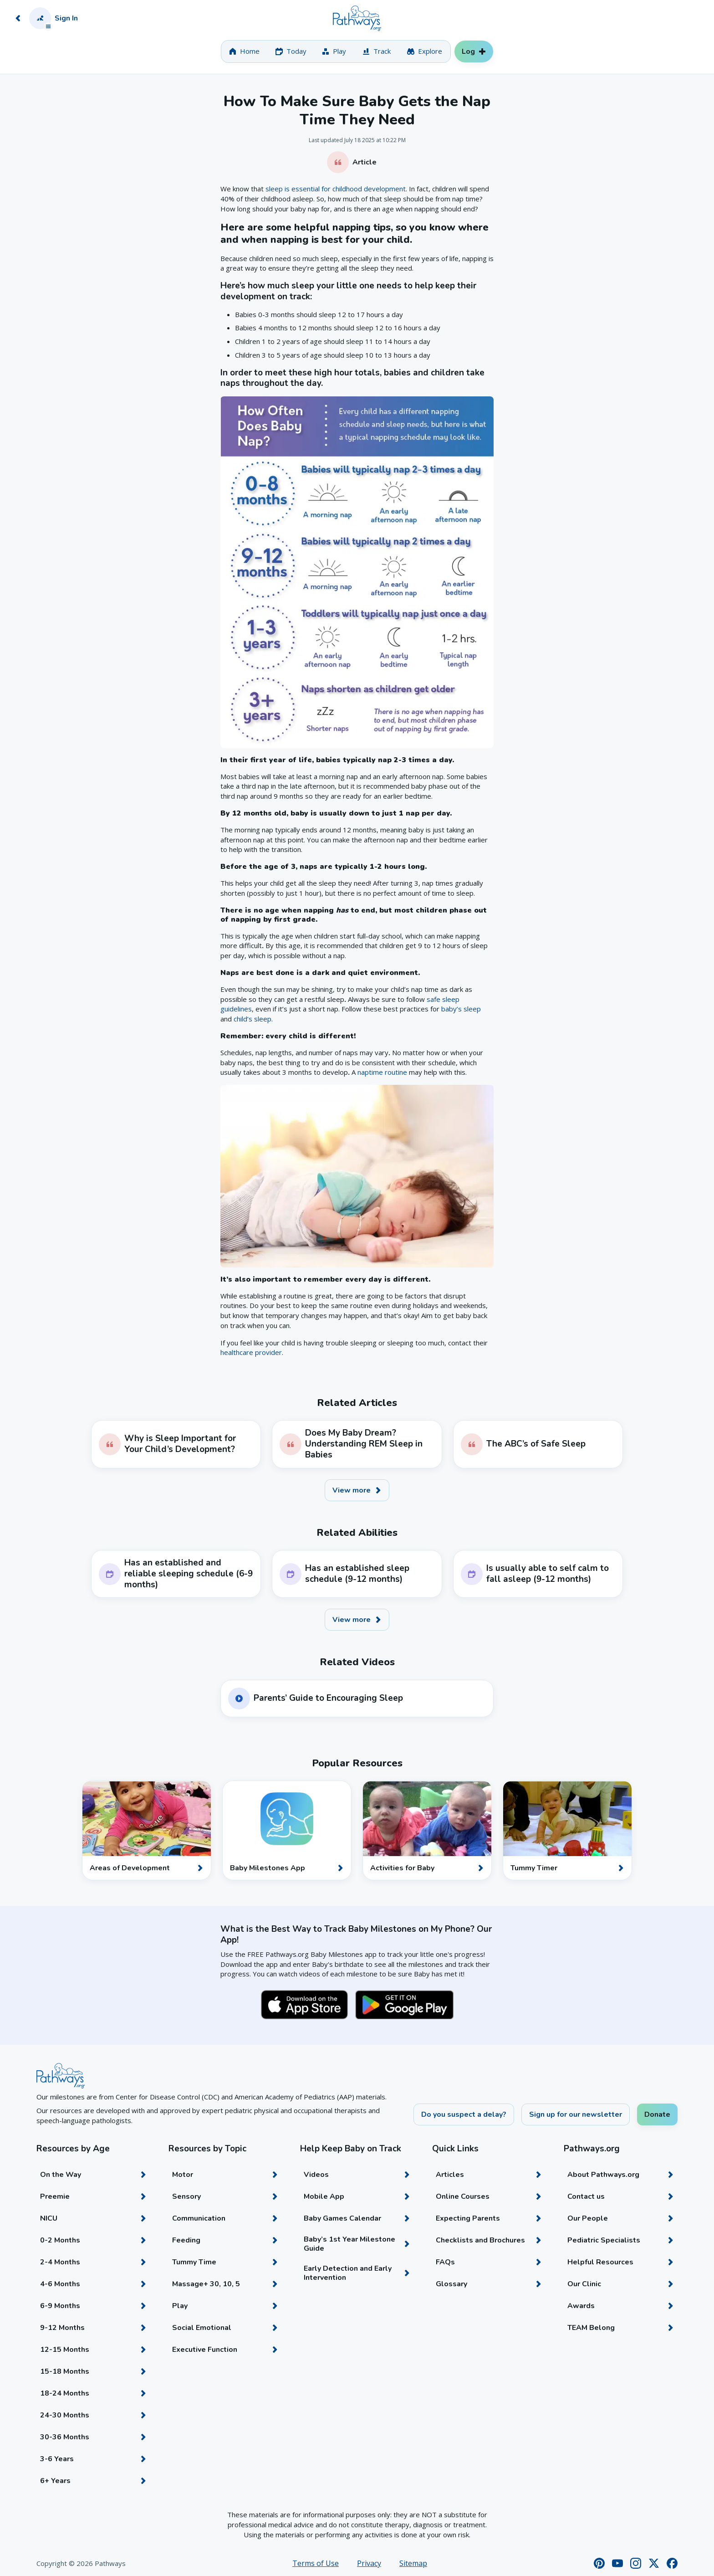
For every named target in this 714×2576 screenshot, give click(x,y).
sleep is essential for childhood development (335, 188)
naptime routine (382, 1072)
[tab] (244, 51)
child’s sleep (252, 1018)
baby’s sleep (461, 1008)
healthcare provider (251, 1352)
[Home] (357, 18)
